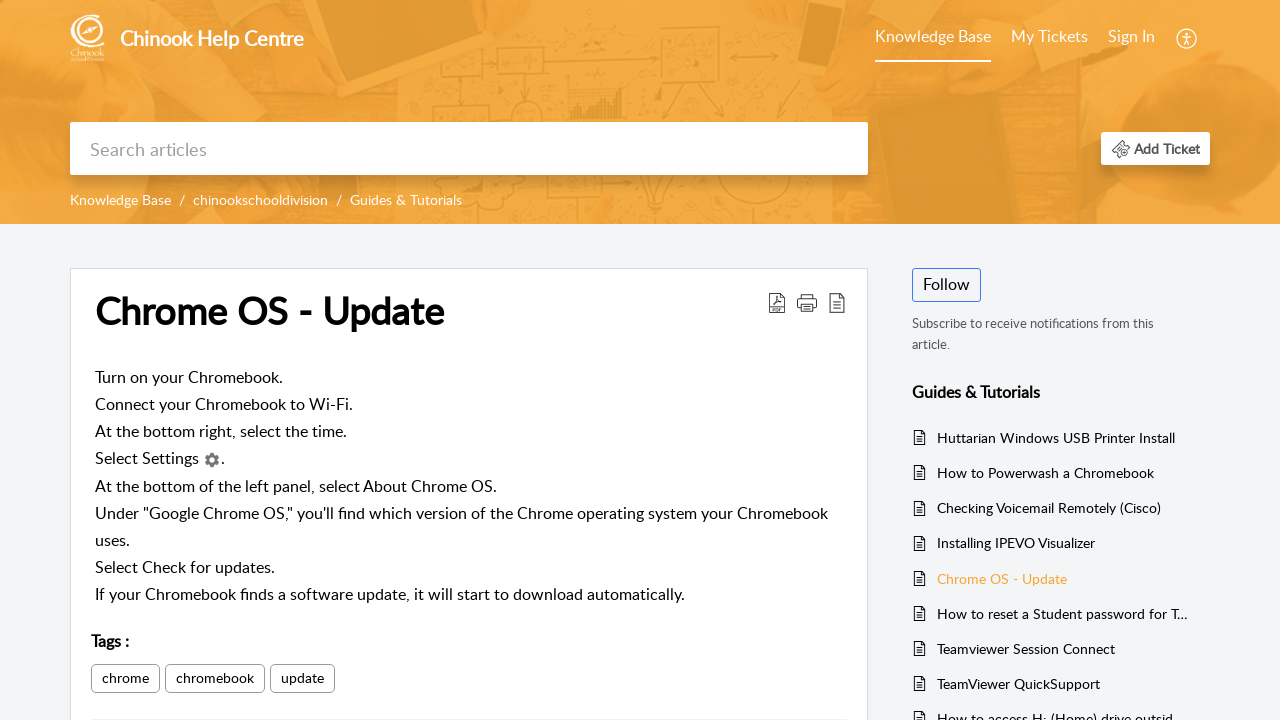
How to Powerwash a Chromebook (1045, 472)
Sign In (1131, 36)
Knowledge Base (933, 36)
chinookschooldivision (260, 199)
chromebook (215, 677)
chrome (125, 677)
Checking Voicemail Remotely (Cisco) (1049, 507)
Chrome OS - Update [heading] (269, 311)
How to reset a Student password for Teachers (1063, 613)
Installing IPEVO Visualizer (1016, 542)
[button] (1187, 38)
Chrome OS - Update (1002, 578)
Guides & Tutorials (406, 199)
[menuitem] (933, 38)
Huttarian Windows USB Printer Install (1056, 437)
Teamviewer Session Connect (1026, 648)
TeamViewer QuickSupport (1018, 683)
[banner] (640, 112)
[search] (469, 148)
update (302, 677)
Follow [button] (946, 284)
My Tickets (1049, 36)
